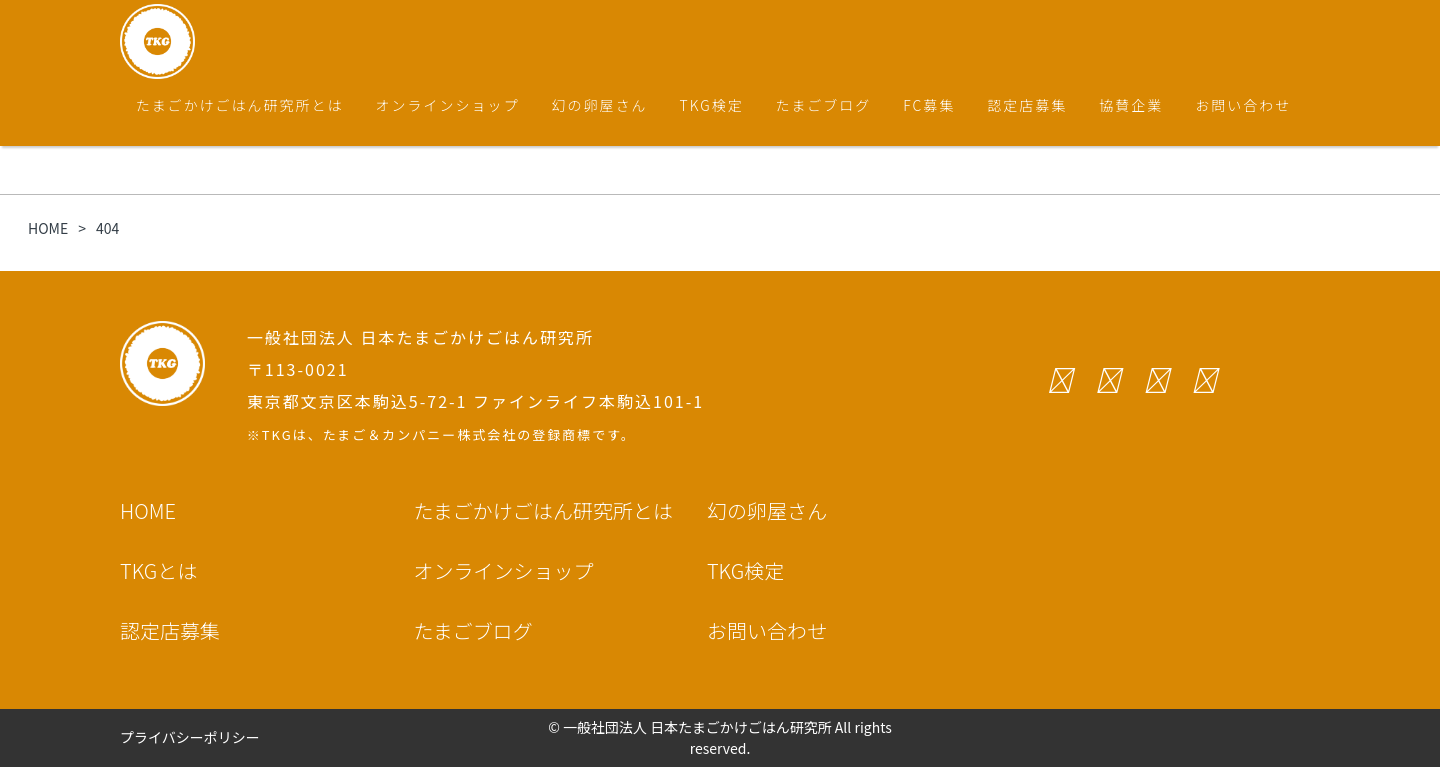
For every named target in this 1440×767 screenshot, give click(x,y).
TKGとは (158, 570)
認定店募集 (1027, 105)
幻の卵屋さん (600, 105)
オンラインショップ (448, 105)
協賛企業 (1131, 105)
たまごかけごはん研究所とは (240, 105)
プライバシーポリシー (190, 737)
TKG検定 (712, 105)
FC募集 (929, 105)
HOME (148, 510)
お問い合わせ (1243, 105)
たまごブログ (824, 105)
